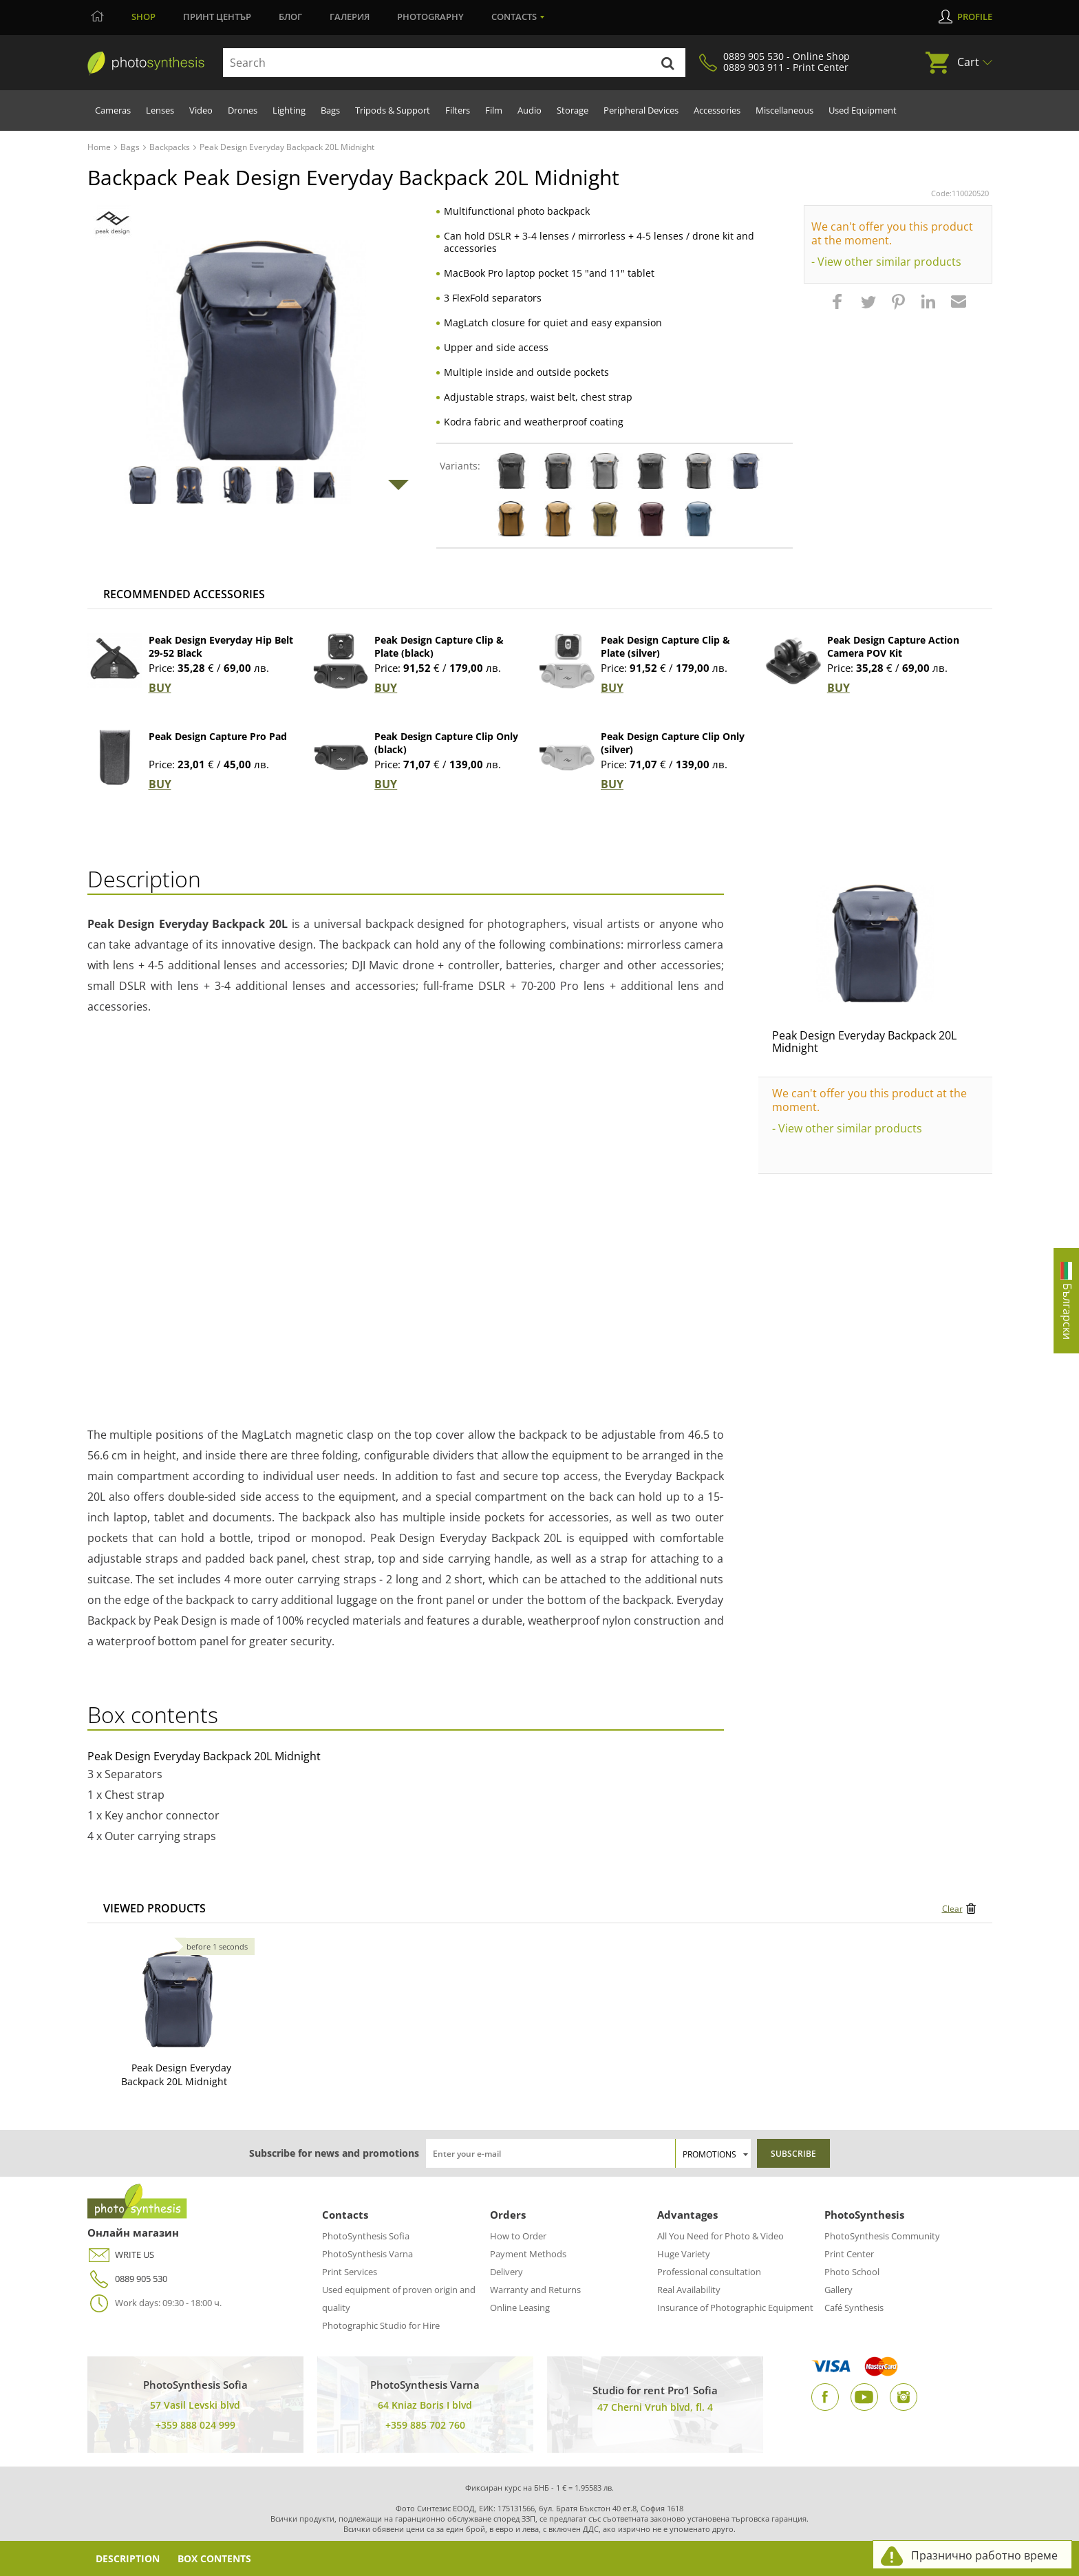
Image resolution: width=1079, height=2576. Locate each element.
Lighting (289, 110)
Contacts (514, 16)
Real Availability (688, 2289)
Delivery (506, 2272)
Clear (952, 1908)
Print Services (349, 2272)
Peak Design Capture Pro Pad (218, 736)
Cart (968, 62)
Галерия (350, 16)
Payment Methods (528, 2254)
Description (128, 2558)
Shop (143, 16)
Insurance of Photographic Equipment (735, 2307)
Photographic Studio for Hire (381, 2325)
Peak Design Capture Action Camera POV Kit (893, 646)
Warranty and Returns (535, 2289)
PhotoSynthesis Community (882, 2236)
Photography (430, 16)
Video (201, 110)
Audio (529, 110)
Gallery (838, 2289)
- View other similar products (886, 261)
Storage (572, 110)
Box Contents (215, 2558)
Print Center (849, 2254)
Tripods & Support (392, 110)
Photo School (851, 2272)
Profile (974, 16)
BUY (160, 687)
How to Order (518, 2236)
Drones (242, 110)
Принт (217, 16)
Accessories (717, 110)
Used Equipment (863, 110)
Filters (457, 110)
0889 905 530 (127, 2279)
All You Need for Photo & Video (720, 2236)
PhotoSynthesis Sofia (365, 2236)
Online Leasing (520, 2307)
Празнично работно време (984, 2555)
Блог (290, 16)
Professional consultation (709, 2272)
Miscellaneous (784, 110)
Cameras (113, 110)
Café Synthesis (854, 2307)
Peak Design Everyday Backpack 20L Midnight (864, 1041)
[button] (839, 308)
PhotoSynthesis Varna (367, 2254)
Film (493, 110)
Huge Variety (683, 2254)
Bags (330, 110)
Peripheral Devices (641, 110)
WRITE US (120, 2255)
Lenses (160, 110)
